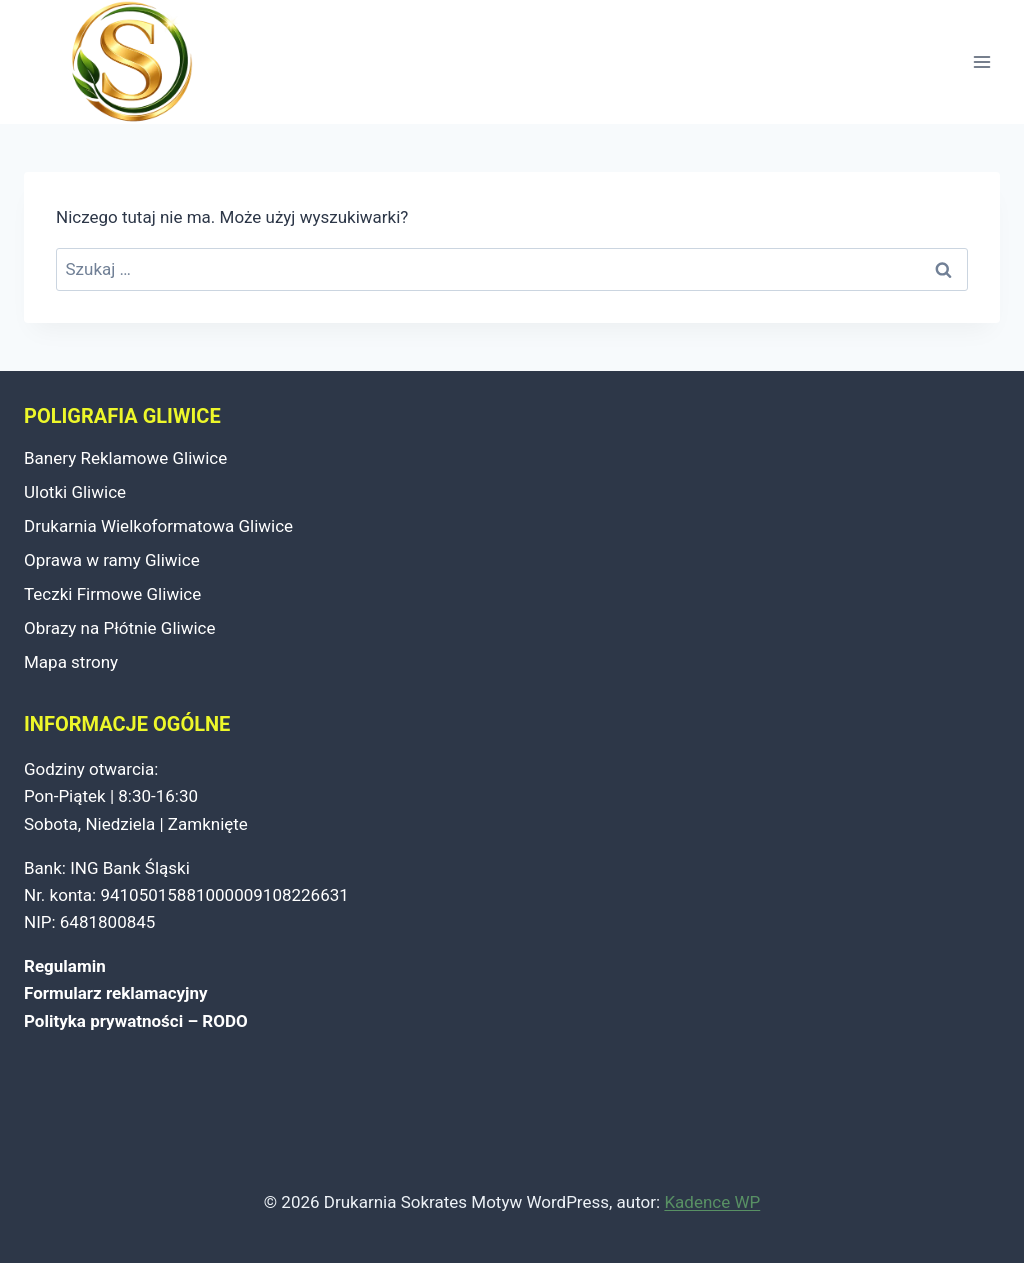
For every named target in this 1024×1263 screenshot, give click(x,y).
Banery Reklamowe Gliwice (125, 458)
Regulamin (65, 966)
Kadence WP (712, 1202)
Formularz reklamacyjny (116, 993)
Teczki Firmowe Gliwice (112, 594)
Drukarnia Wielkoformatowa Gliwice (158, 526)
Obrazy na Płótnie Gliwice (119, 628)
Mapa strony (71, 662)
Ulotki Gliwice (75, 492)
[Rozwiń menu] (981, 62)
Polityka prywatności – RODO (136, 1021)
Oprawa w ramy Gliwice (112, 560)
